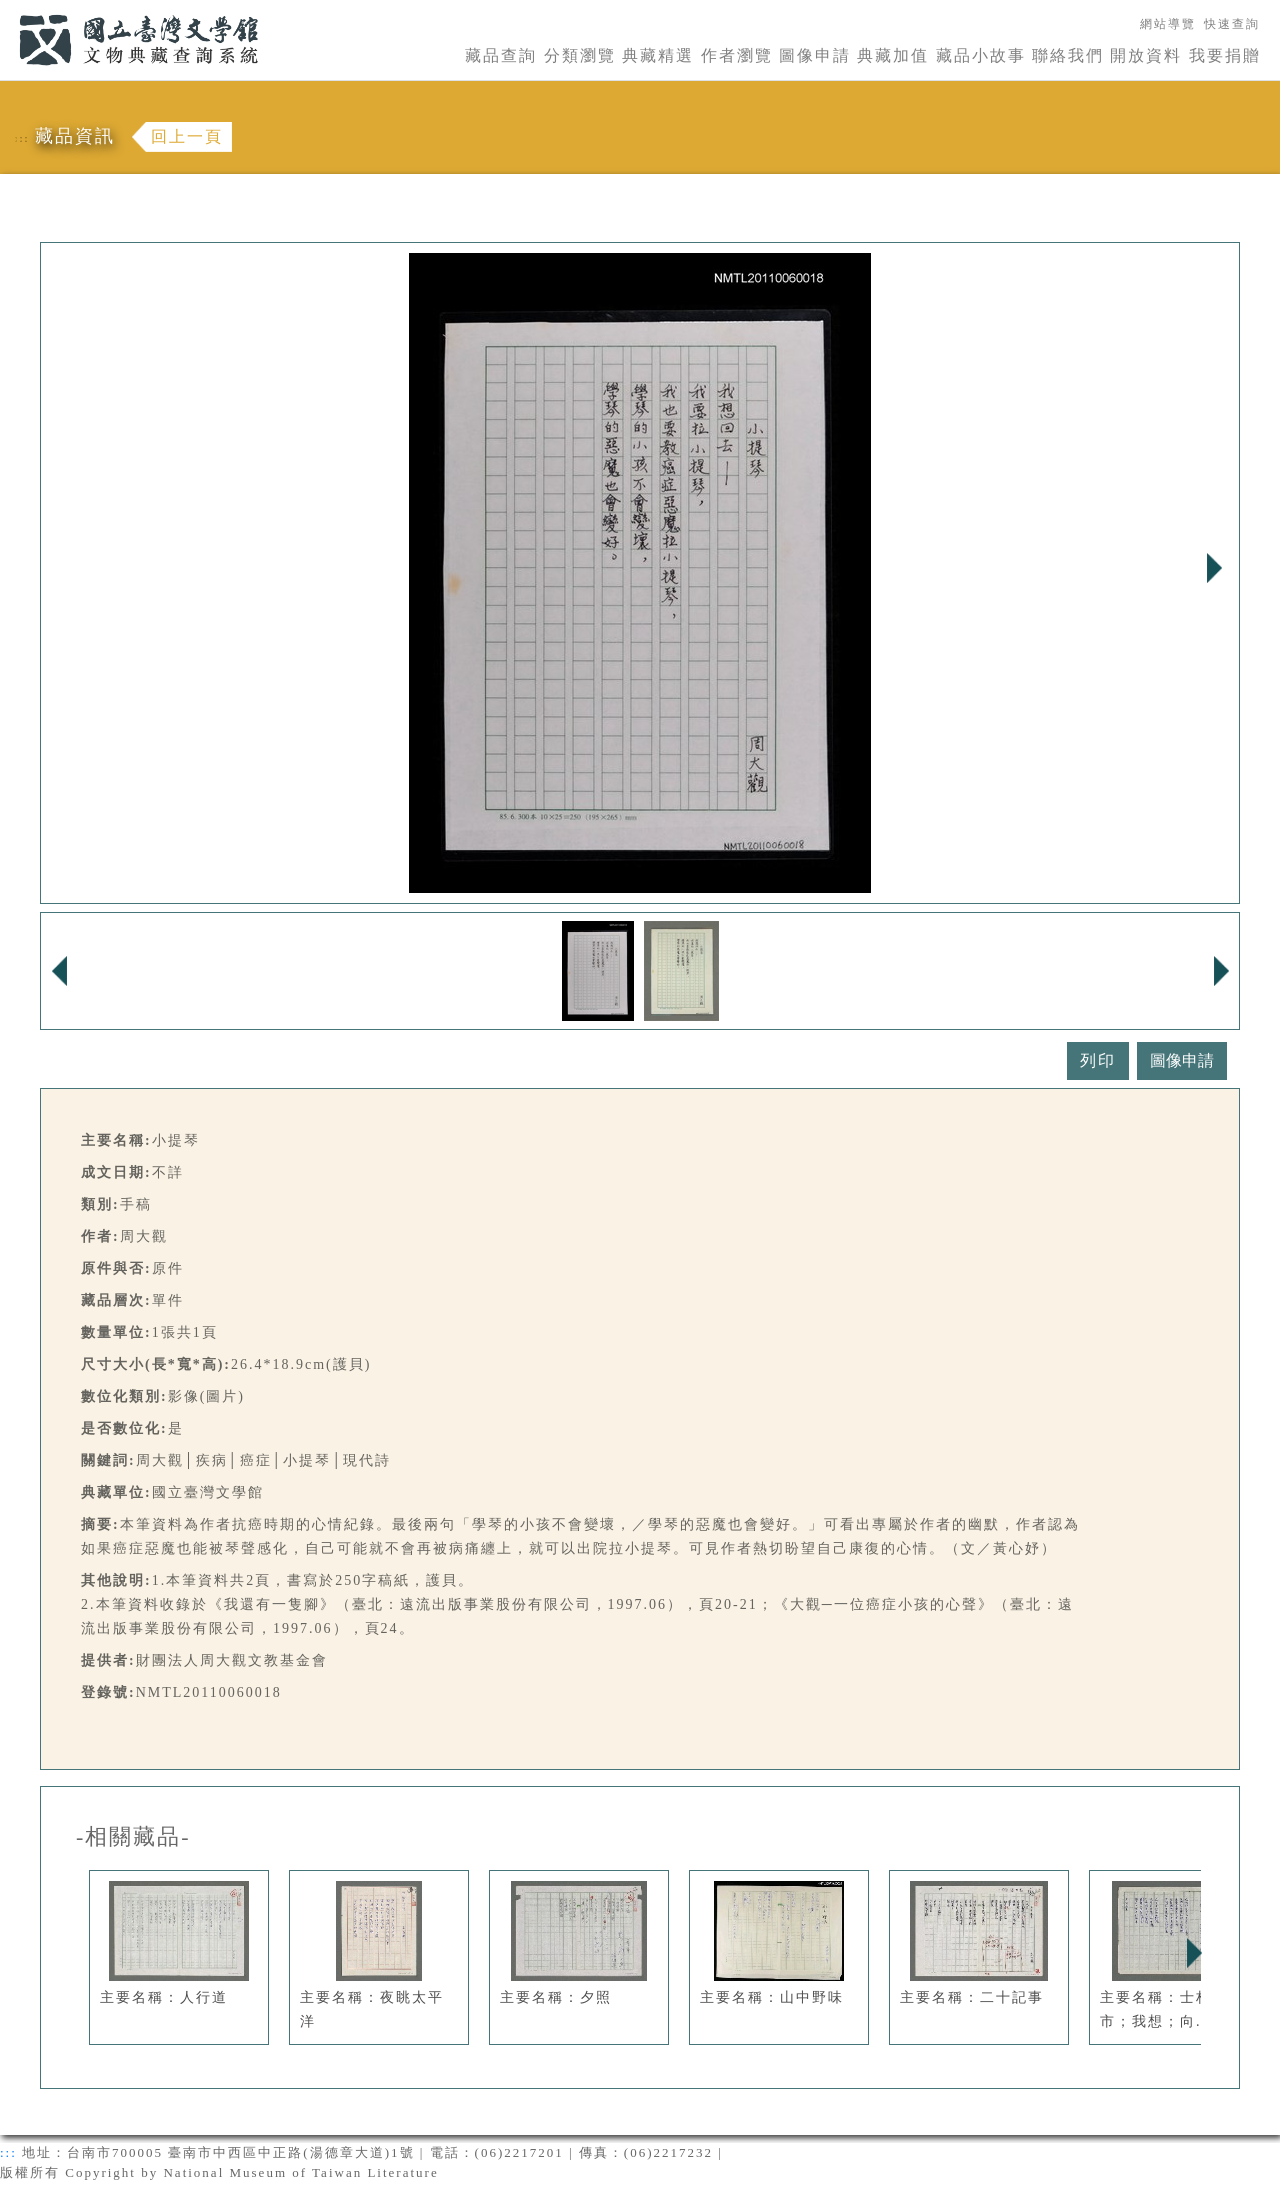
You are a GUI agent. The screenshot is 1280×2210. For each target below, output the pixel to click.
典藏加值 (893, 55)
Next (1214, 568)
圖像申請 (815, 55)
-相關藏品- (133, 1837)
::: (7, 11)
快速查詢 (1232, 24)
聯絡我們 (1068, 55)
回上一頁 (187, 136)
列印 (1098, 1060)
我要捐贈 (1225, 55)
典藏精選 (658, 55)
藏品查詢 (501, 55)
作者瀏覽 (737, 55)
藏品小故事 (981, 55)
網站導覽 (1168, 24)
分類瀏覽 (580, 55)
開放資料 (1146, 55)
